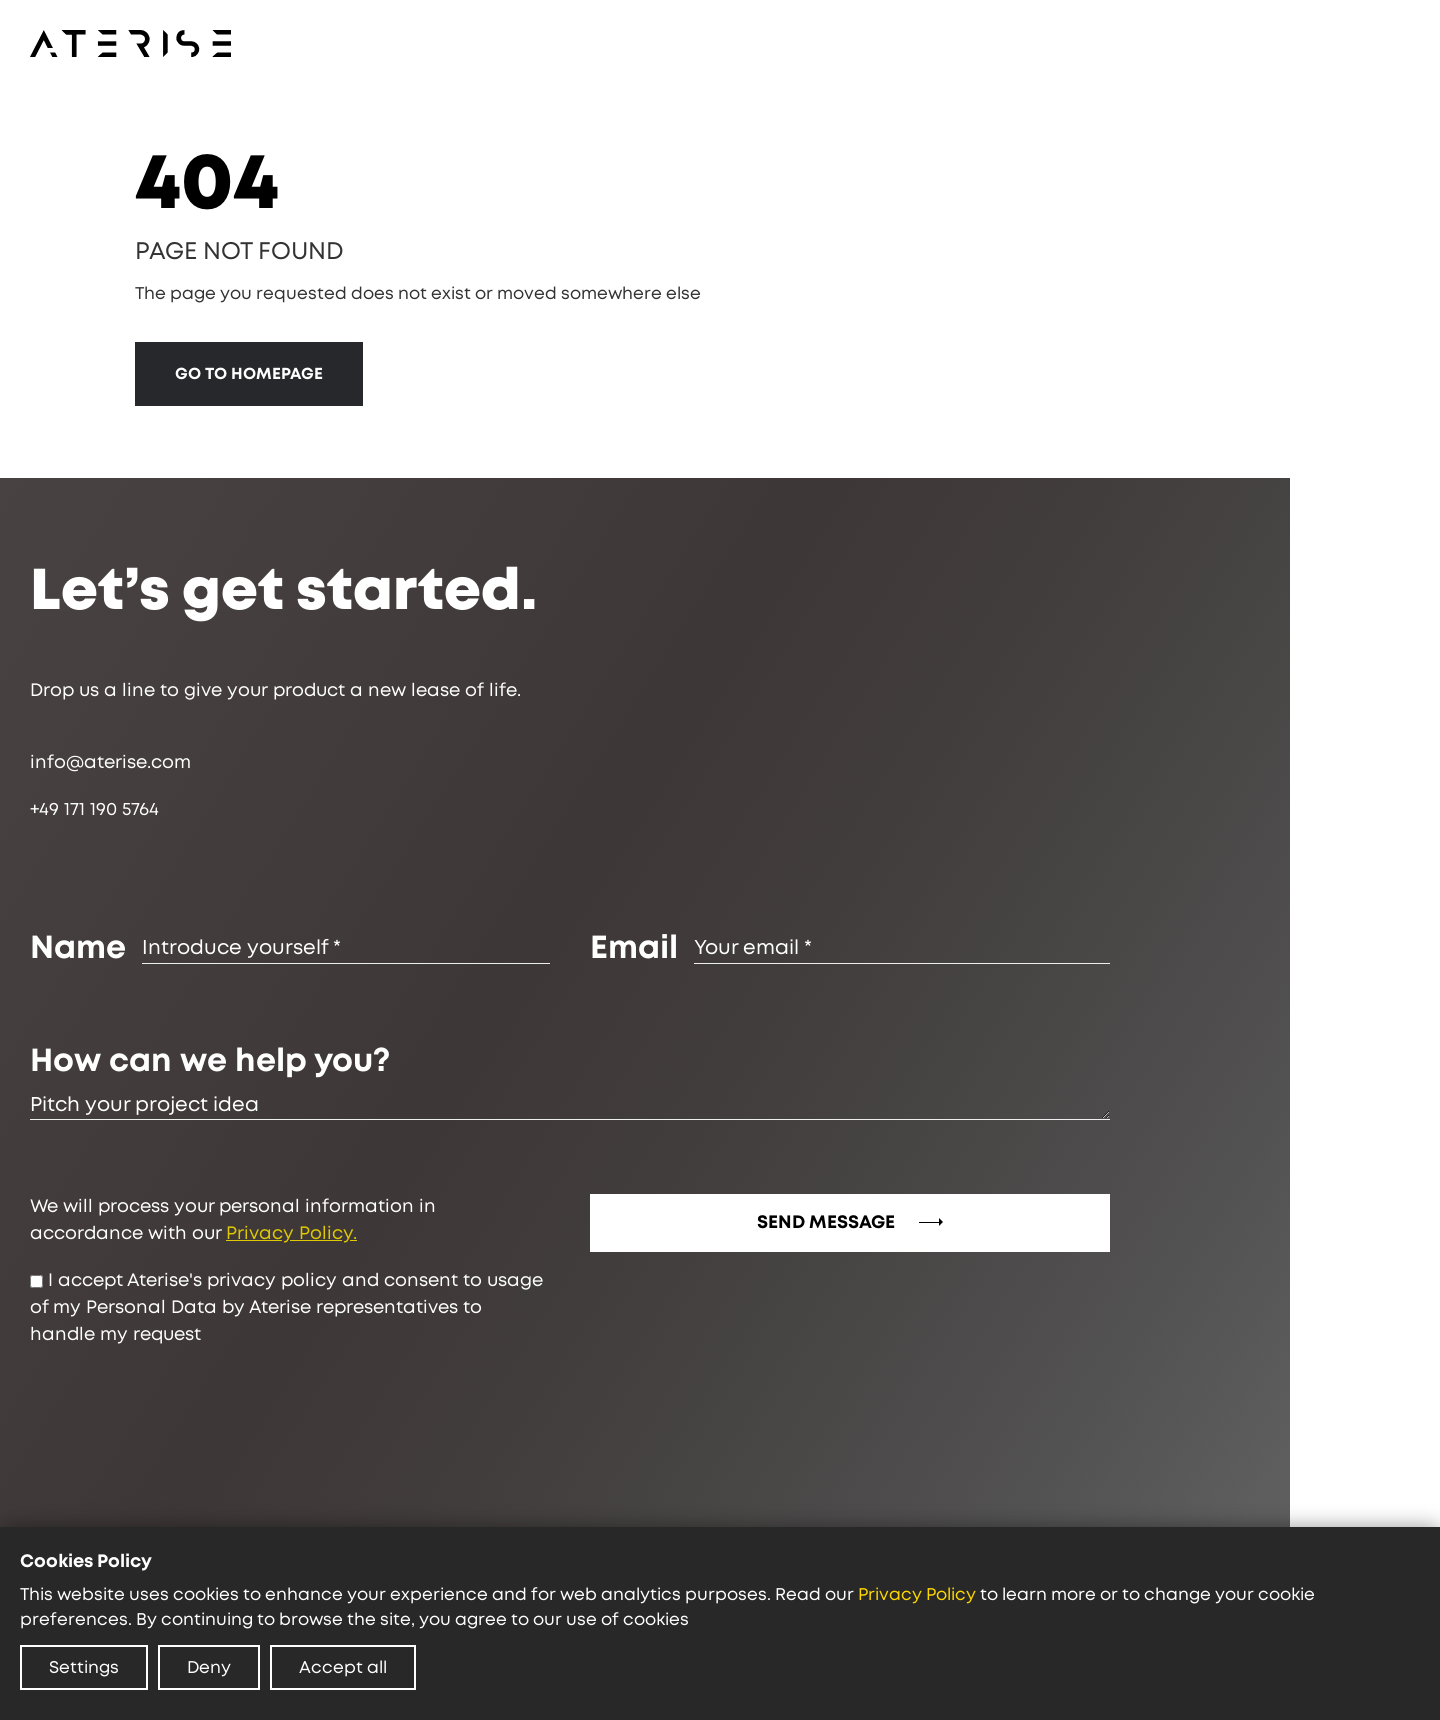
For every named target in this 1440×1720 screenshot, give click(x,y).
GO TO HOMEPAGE (250, 374)
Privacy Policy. (293, 1234)
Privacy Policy (917, 1594)
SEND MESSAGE (852, 1223)
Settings (84, 1667)
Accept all (343, 1667)
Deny (209, 1667)
